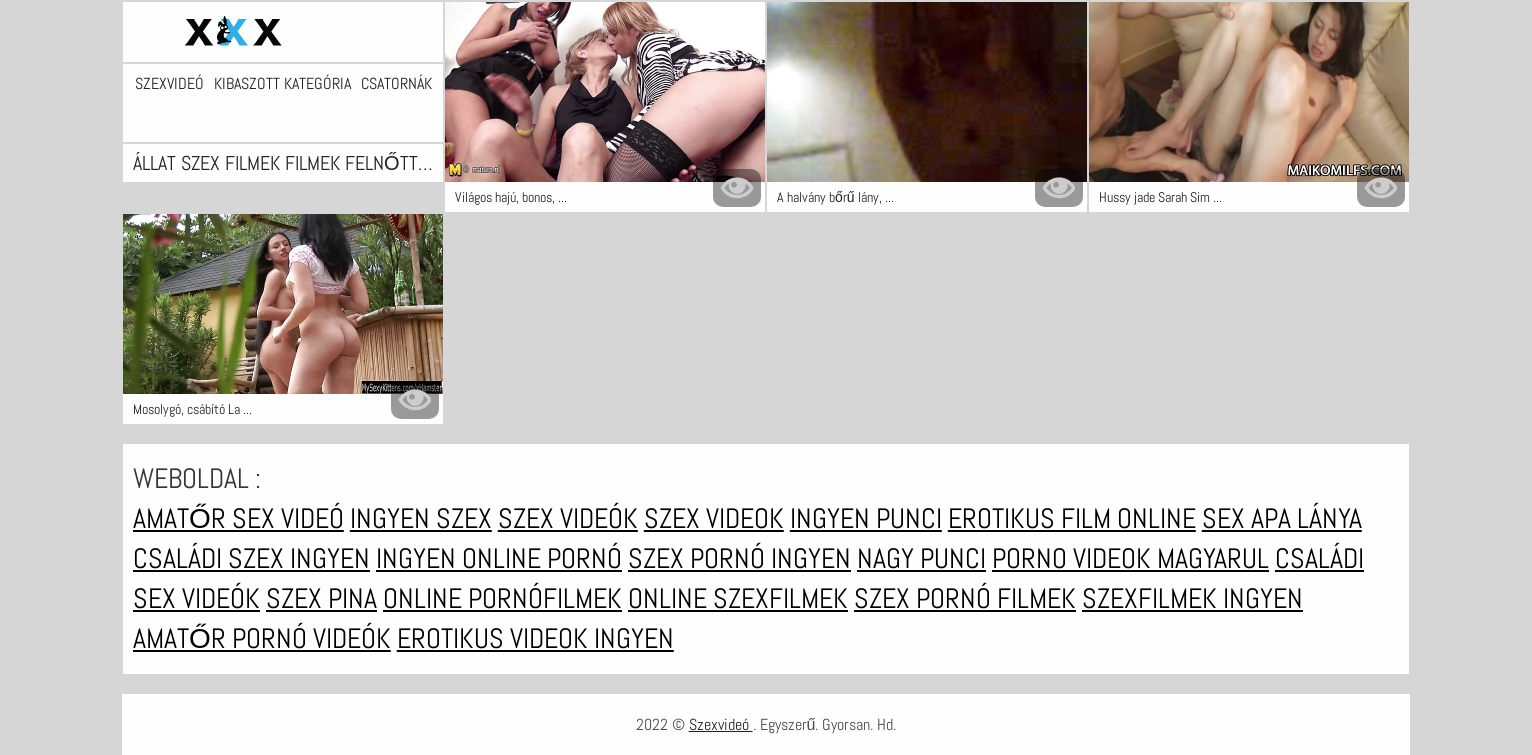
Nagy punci (921, 558)
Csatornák (396, 84)
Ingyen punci (866, 518)
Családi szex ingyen (251, 558)
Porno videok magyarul (1130, 558)
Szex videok (714, 518)
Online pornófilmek (502, 598)
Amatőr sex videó (238, 518)
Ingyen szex (421, 518)
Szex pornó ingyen (739, 558)
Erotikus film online (1072, 518)
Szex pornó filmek (965, 598)
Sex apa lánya (1282, 518)
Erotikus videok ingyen (535, 638)
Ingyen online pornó (499, 558)
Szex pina (321, 598)
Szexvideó (169, 84)
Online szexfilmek (738, 598)
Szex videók (568, 518)
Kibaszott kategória (282, 84)
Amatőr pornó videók (262, 638)
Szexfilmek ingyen (1192, 598)
